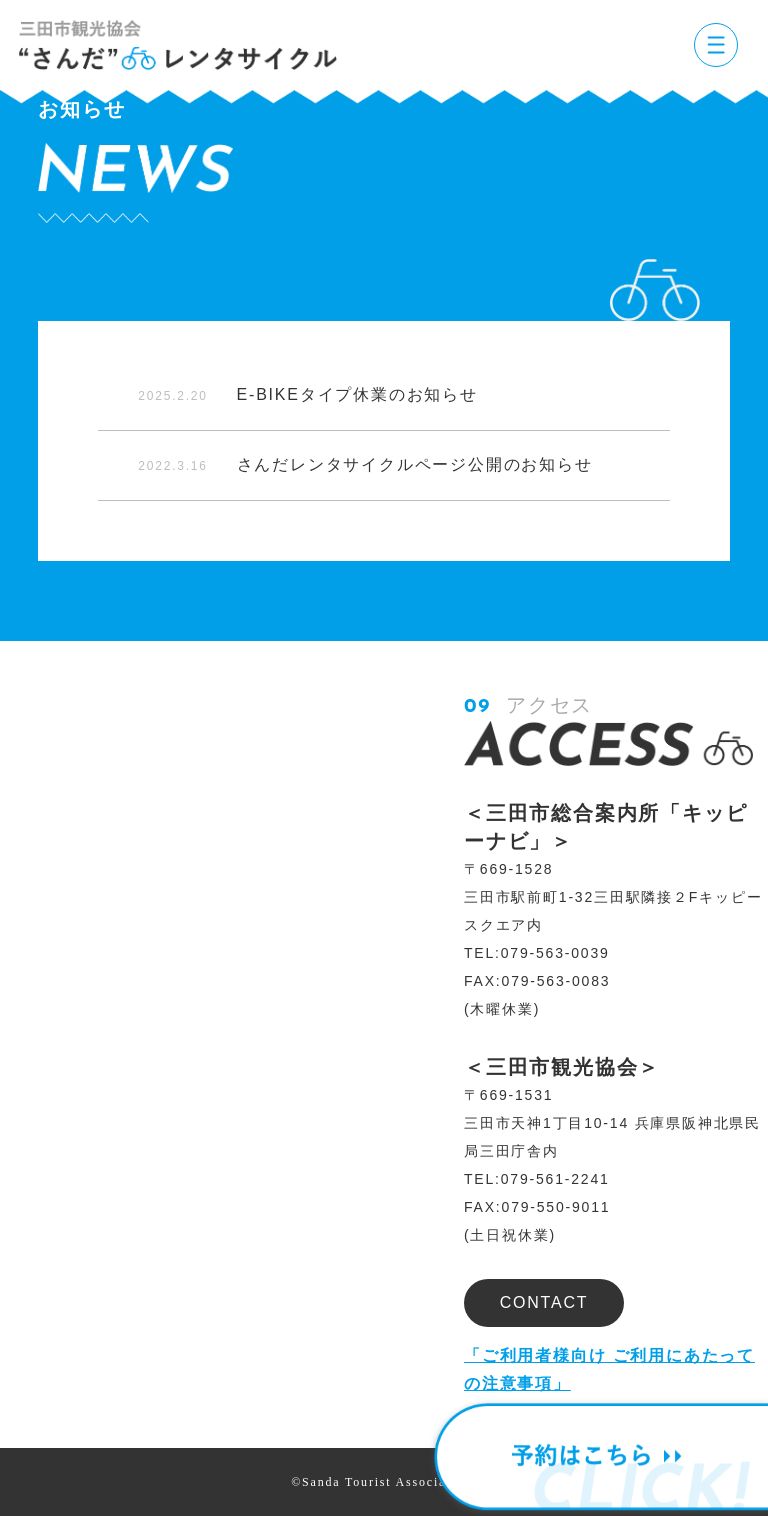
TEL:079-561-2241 (537, 1179)
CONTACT (544, 1302)
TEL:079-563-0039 (537, 953)
